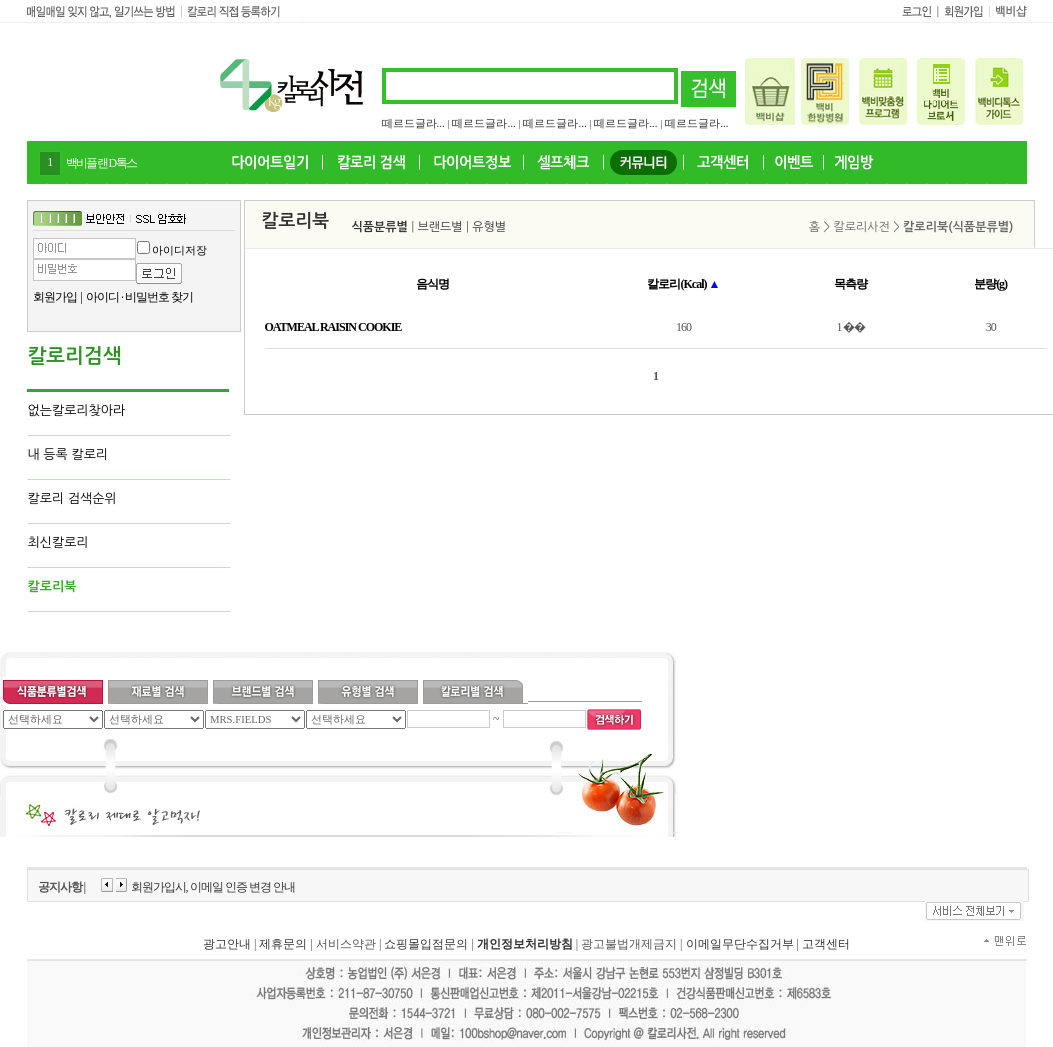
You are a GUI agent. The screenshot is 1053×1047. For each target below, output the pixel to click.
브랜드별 (440, 227)
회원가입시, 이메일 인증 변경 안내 (213, 887)
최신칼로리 (58, 542)
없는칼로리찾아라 (77, 410)
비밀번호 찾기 (159, 297)
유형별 (489, 227)
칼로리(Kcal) (683, 284)
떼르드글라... (413, 123)
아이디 (102, 297)
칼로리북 (52, 586)
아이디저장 (179, 250)
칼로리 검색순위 (72, 498)
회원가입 (55, 297)
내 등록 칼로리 (68, 454)
